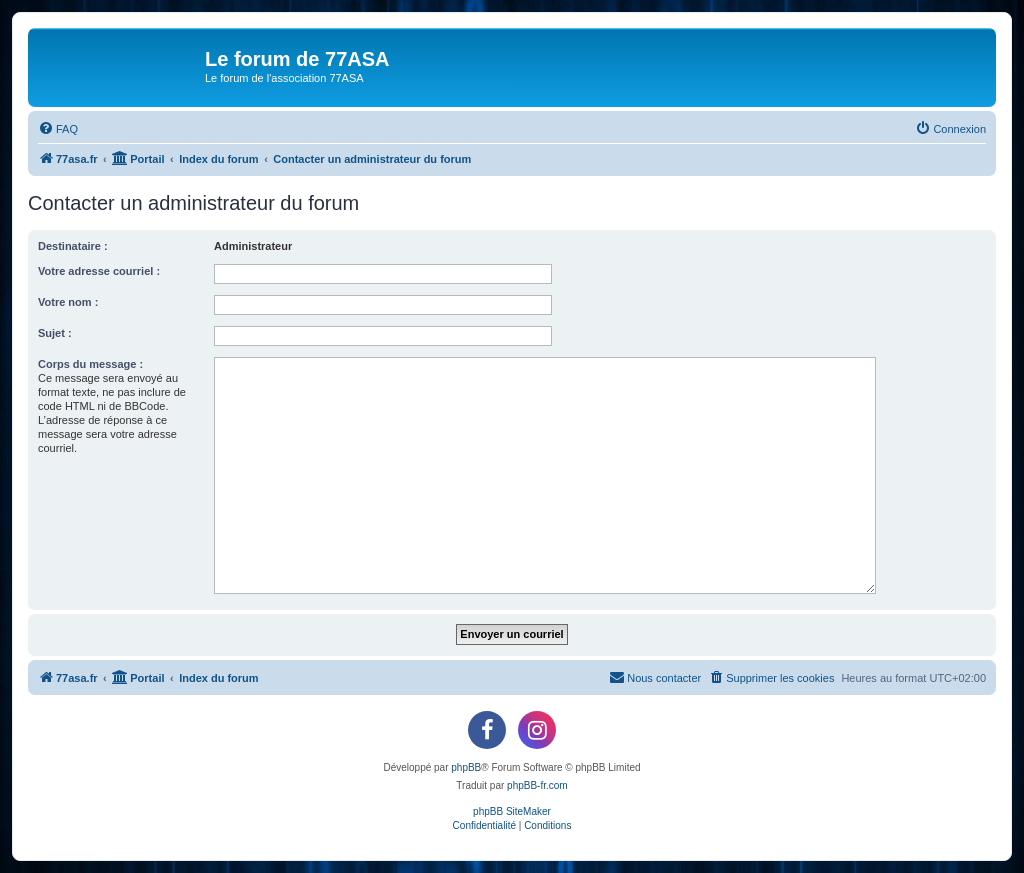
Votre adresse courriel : (99, 271)
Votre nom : (68, 302)
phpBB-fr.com (537, 785)
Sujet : (55, 333)
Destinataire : (73, 246)
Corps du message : (90, 364)
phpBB (466, 767)
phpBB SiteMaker (512, 811)
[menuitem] (58, 129)
